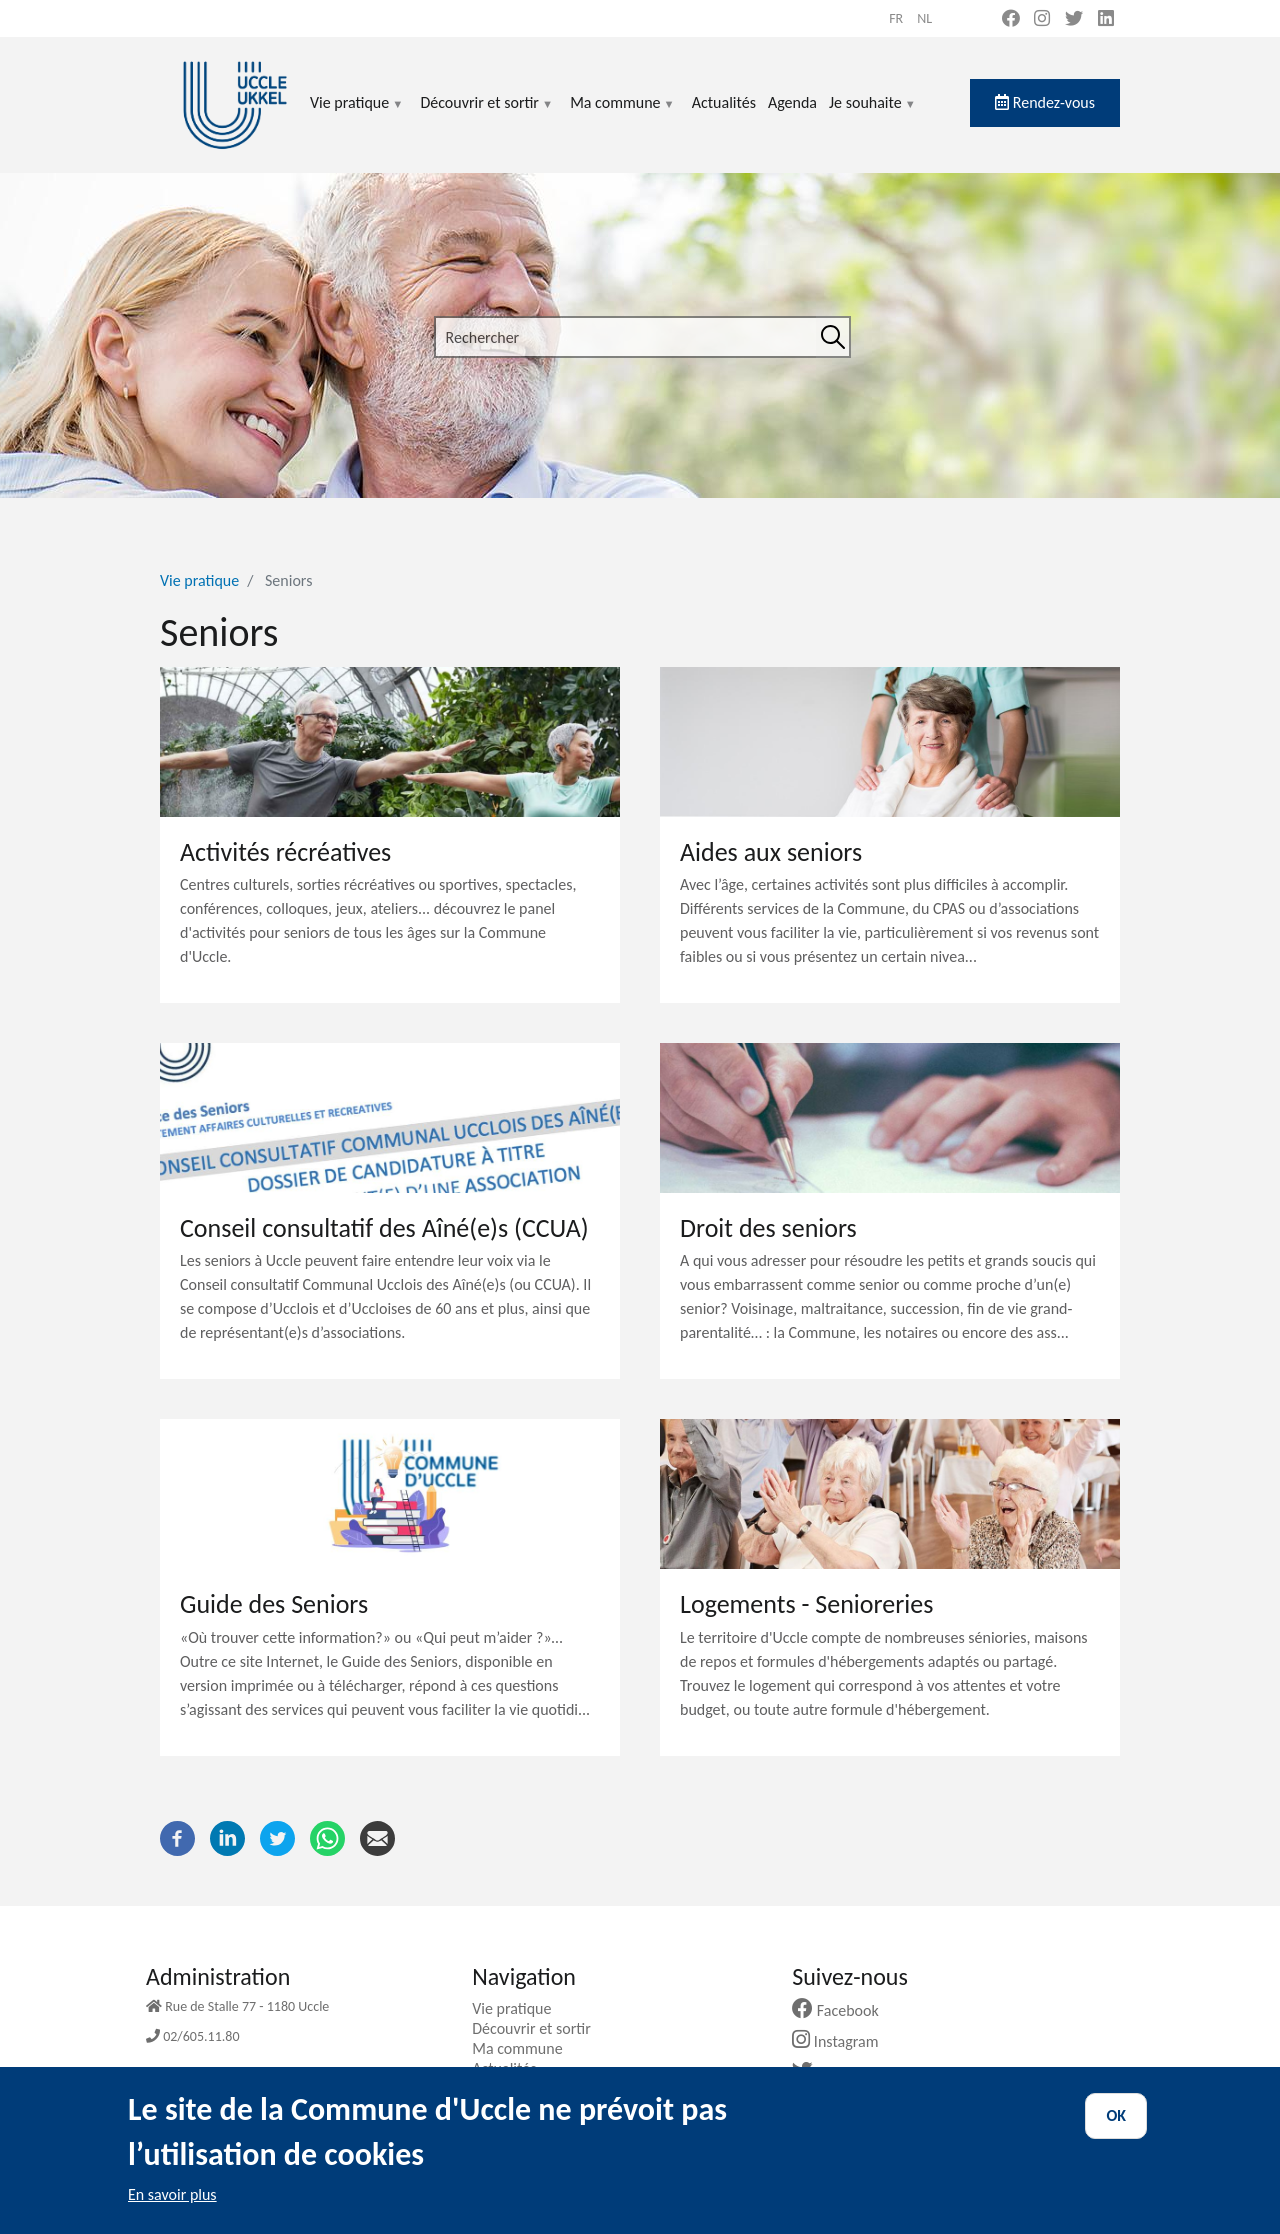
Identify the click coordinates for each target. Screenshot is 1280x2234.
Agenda (792, 102)
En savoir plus (172, 2211)
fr (896, 18)
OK (1116, 2132)
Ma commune (622, 114)
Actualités (724, 102)
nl (924, 18)
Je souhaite (873, 114)
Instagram (842, 2041)
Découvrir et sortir (487, 114)
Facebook (843, 2010)
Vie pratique (357, 114)
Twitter (834, 2072)
